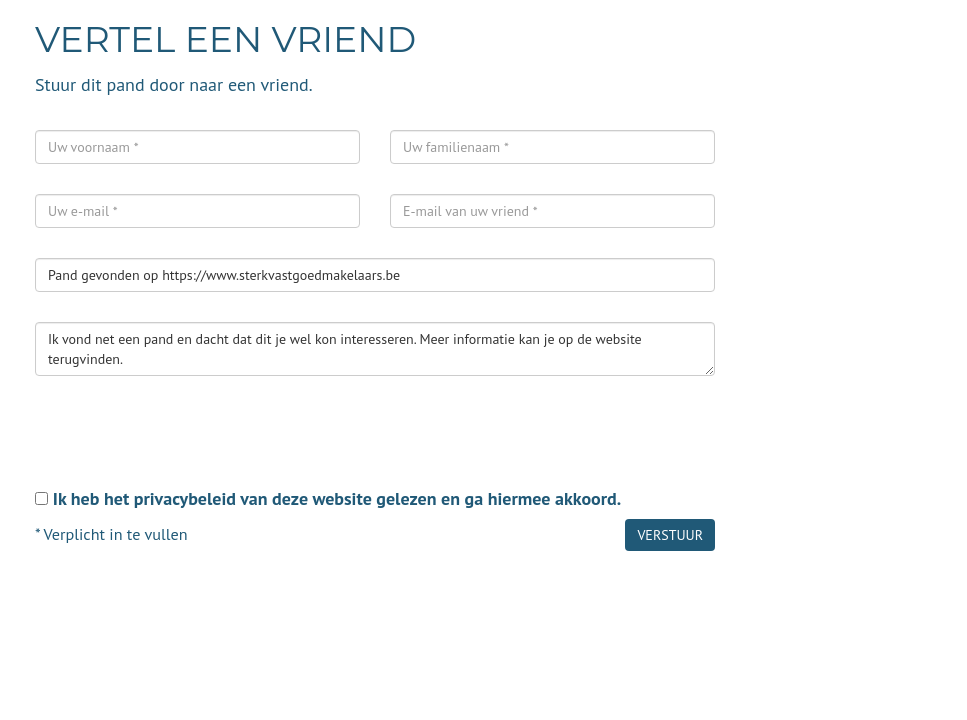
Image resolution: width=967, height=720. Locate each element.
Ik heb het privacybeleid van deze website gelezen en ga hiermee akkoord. (337, 498)
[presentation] (187, 445)
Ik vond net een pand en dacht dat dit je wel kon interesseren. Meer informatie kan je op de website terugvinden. (375, 349)
